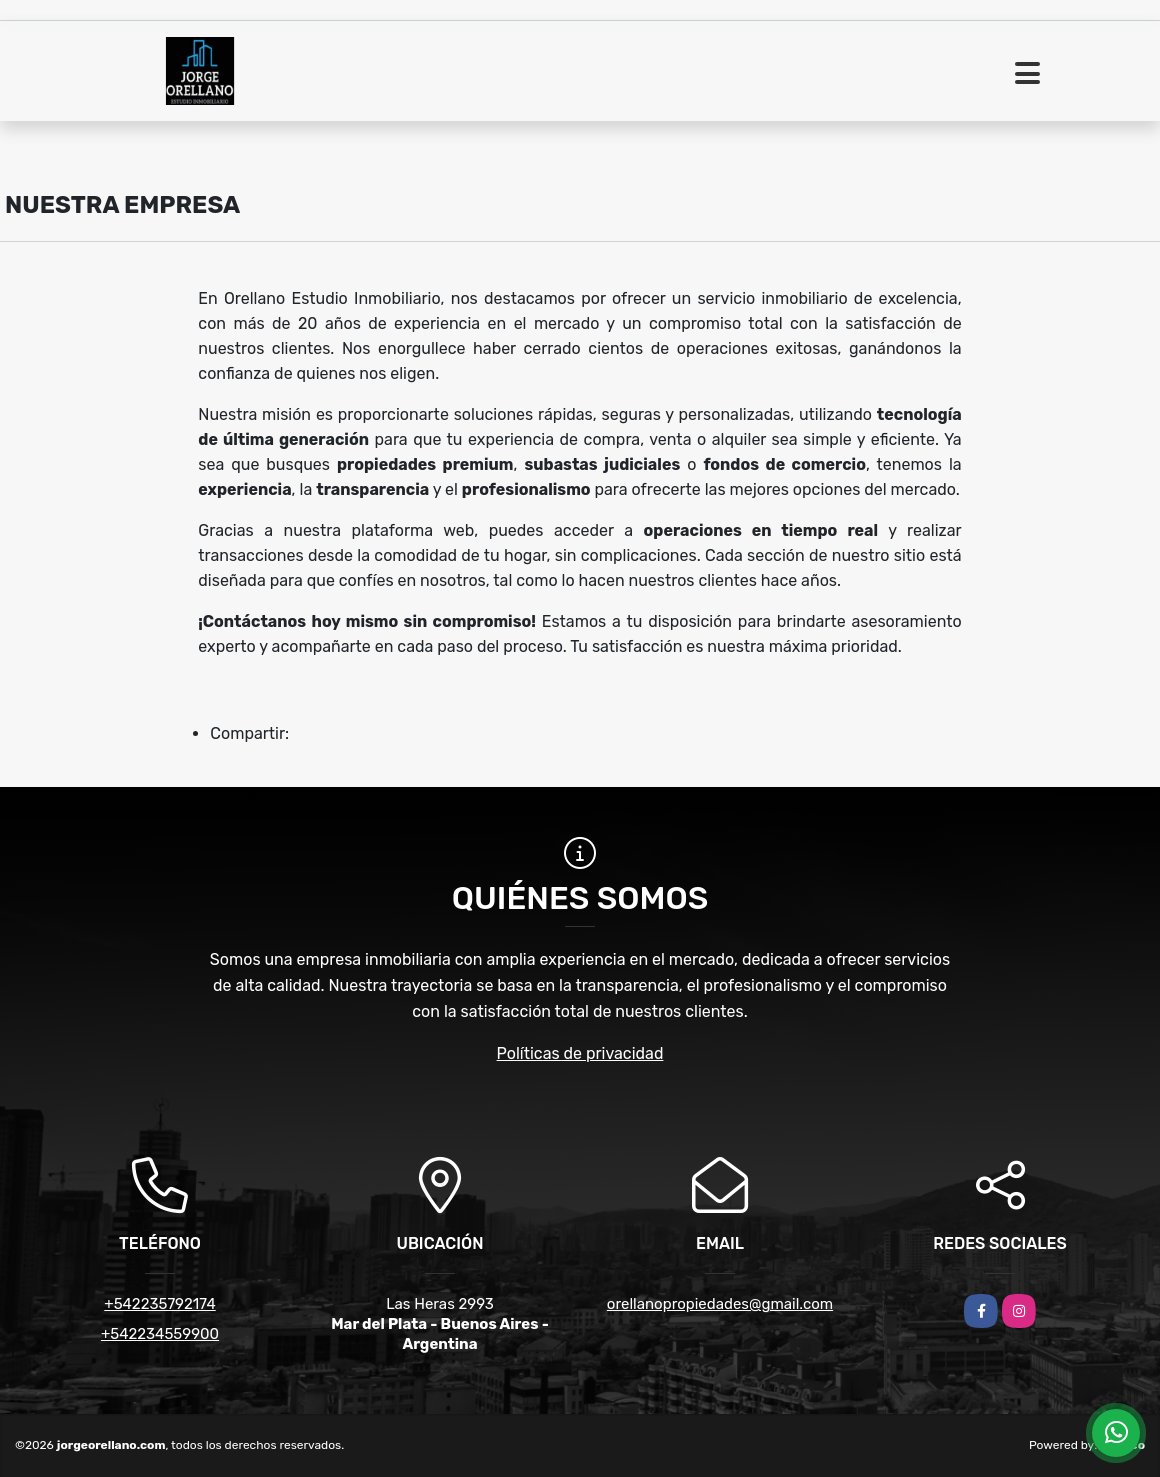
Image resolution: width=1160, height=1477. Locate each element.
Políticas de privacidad (580, 1053)
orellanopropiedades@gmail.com (720, 1304)
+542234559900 (160, 1334)
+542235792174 (159, 1304)
